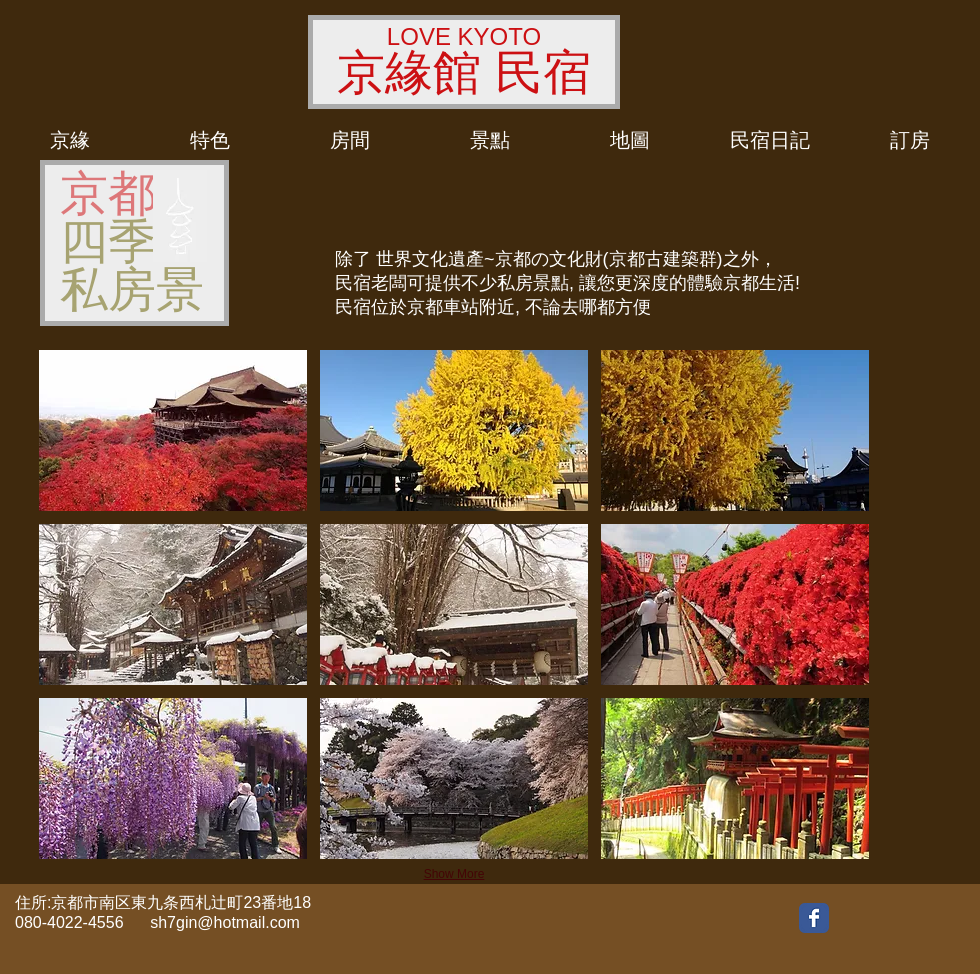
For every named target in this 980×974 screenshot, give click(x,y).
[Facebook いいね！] (881, 917)
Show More (454, 874)
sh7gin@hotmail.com (225, 922)
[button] (173, 430)
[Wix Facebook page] (814, 918)
